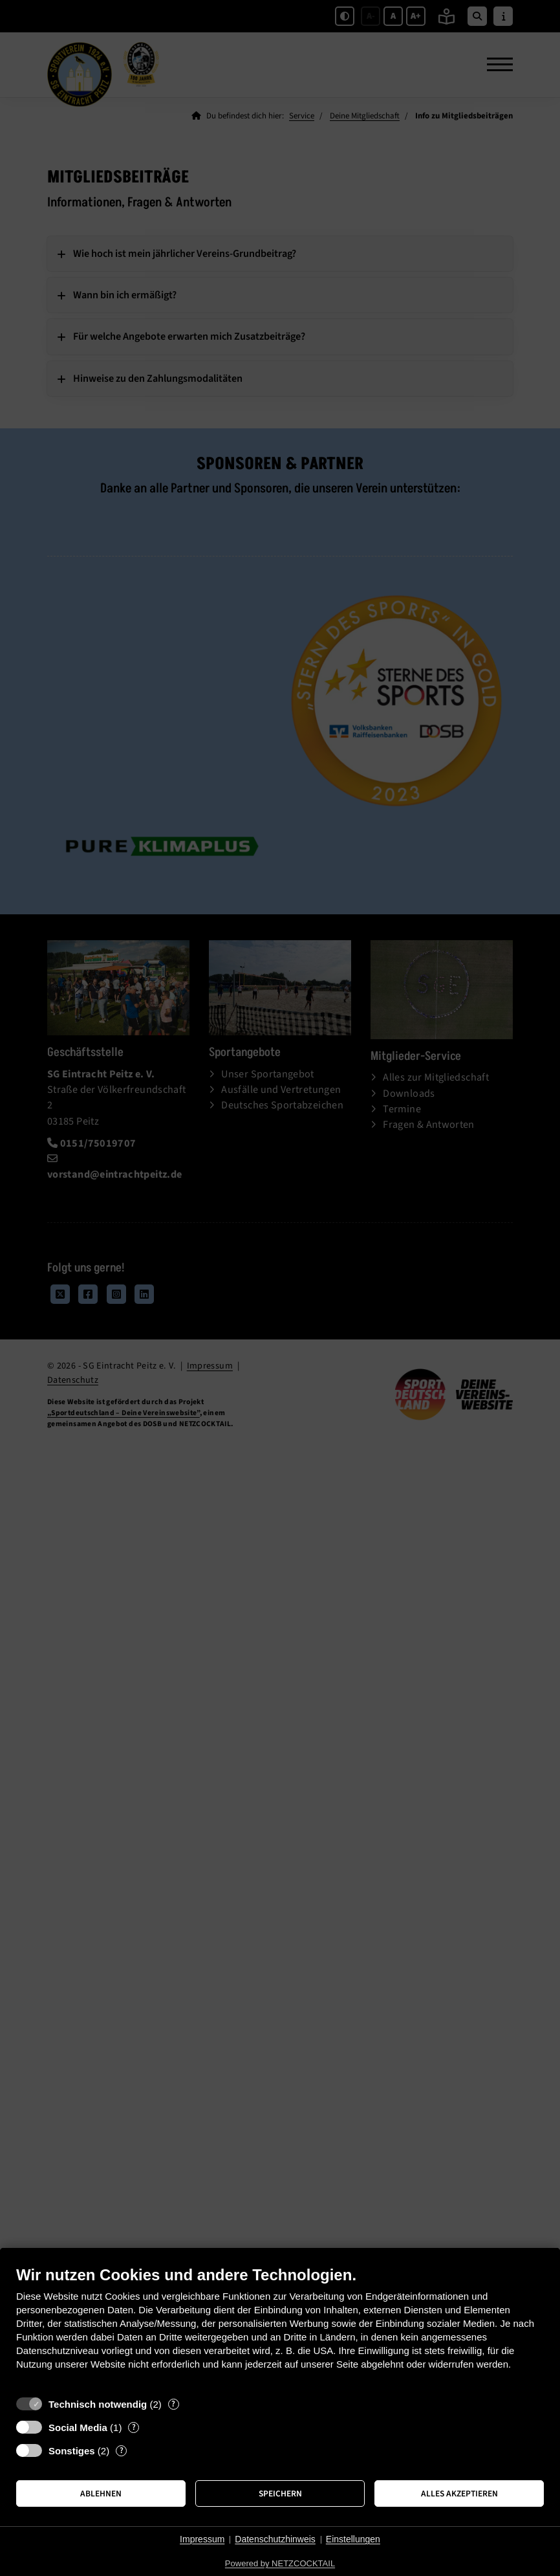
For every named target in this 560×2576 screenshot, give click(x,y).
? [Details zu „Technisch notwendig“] (173, 2404)
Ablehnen (101, 2493)
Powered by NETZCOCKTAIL (280, 2563)
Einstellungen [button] (353, 2539)
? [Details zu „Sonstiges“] (122, 2450)
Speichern (280, 2493)
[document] (280, 2327)
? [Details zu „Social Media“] (134, 2427)
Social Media (77, 2427)
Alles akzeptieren (459, 2493)
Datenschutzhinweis (275, 2539)
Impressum (202, 2539)
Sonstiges (71, 2450)
